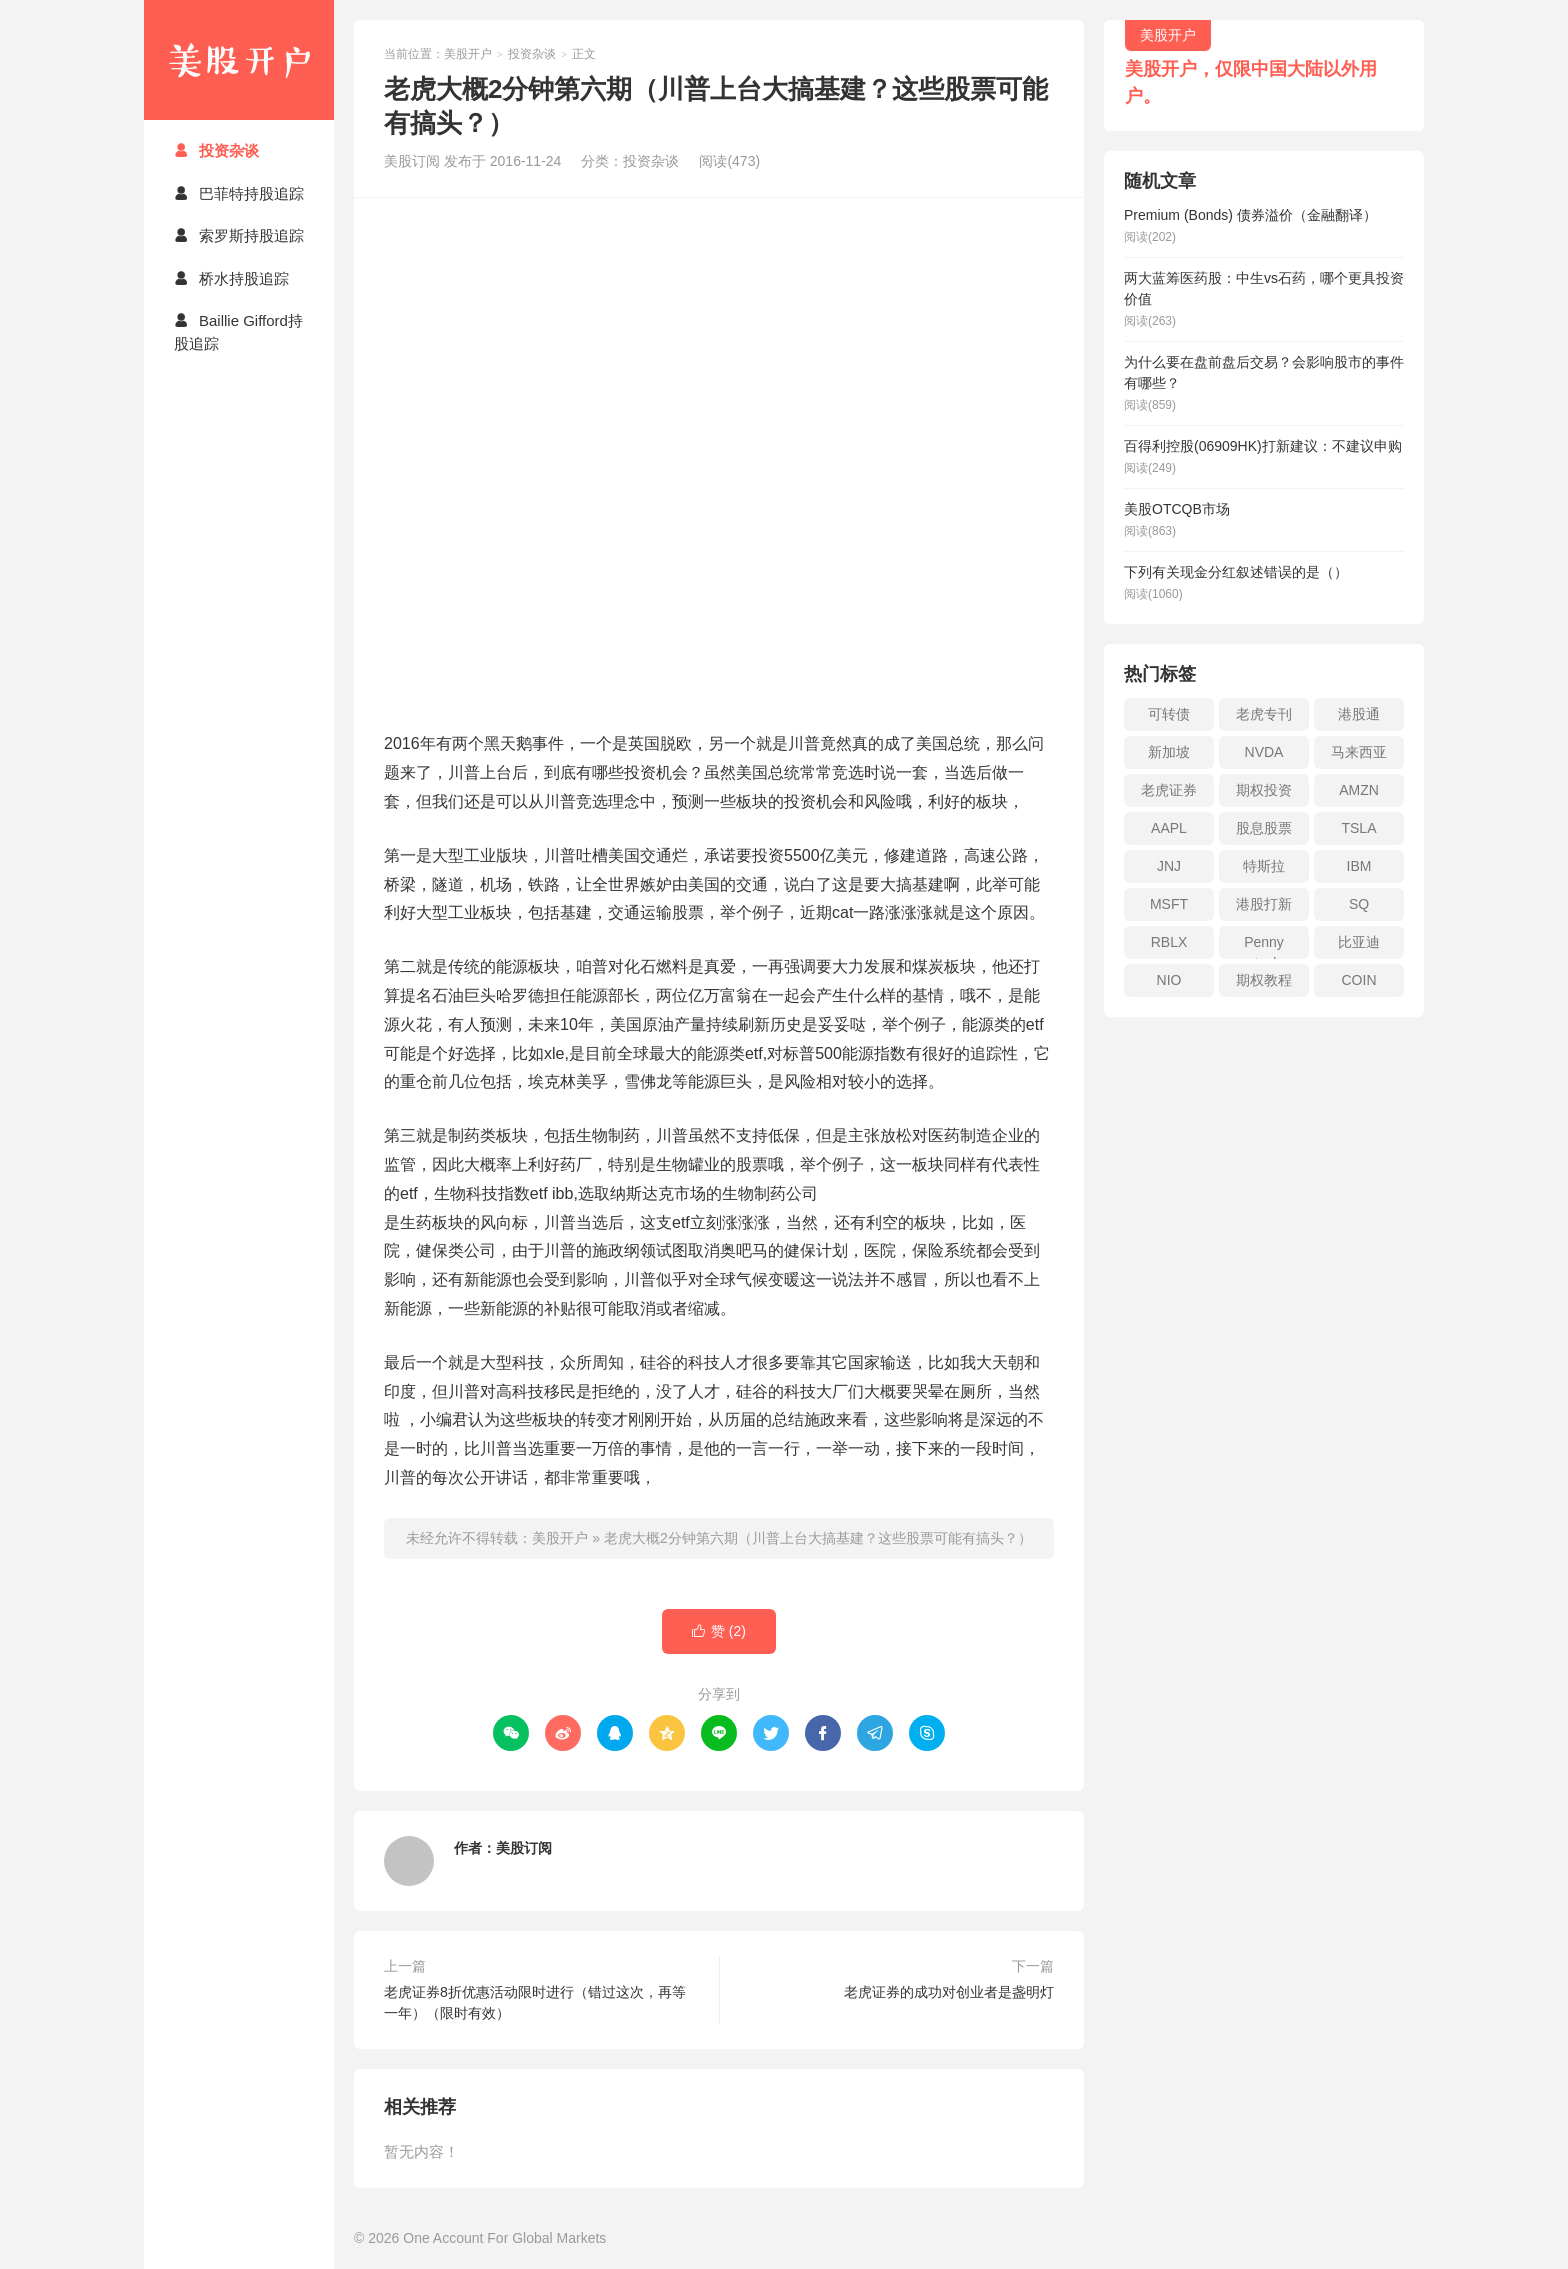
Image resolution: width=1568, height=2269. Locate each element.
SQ (1359, 904)
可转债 (1169, 714)
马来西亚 (1359, 752)
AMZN (1359, 790)
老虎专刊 (1264, 714)
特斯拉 (1264, 866)
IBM (1359, 866)
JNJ (1169, 866)
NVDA (1264, 752)
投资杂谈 (216, 150)
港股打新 (1264, 904)
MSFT (1169, 904)
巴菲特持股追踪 (239, 193)
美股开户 (239, 60)
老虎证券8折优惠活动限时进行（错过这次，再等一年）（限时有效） (535, 2002)
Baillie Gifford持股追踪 (238, 332)
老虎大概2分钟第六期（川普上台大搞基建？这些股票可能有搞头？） (818, 1538)
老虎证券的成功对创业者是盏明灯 (949, 1992)
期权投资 (1264, 790)
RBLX (1169, 942)
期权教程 (1264, 980)
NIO (1169, 980)
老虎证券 (1169, 790)
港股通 (1359, 714)
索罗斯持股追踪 (239, 235)
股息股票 (1264, 828)
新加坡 (1169, 752)
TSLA (1358, 828)
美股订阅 (524, 1848)
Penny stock (1264, 946)
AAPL (1169, 828)
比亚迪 (1359, 942)
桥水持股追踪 (231, 278)
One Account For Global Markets (504, 2238)
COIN (1359, 980)
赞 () (719, 1631)
